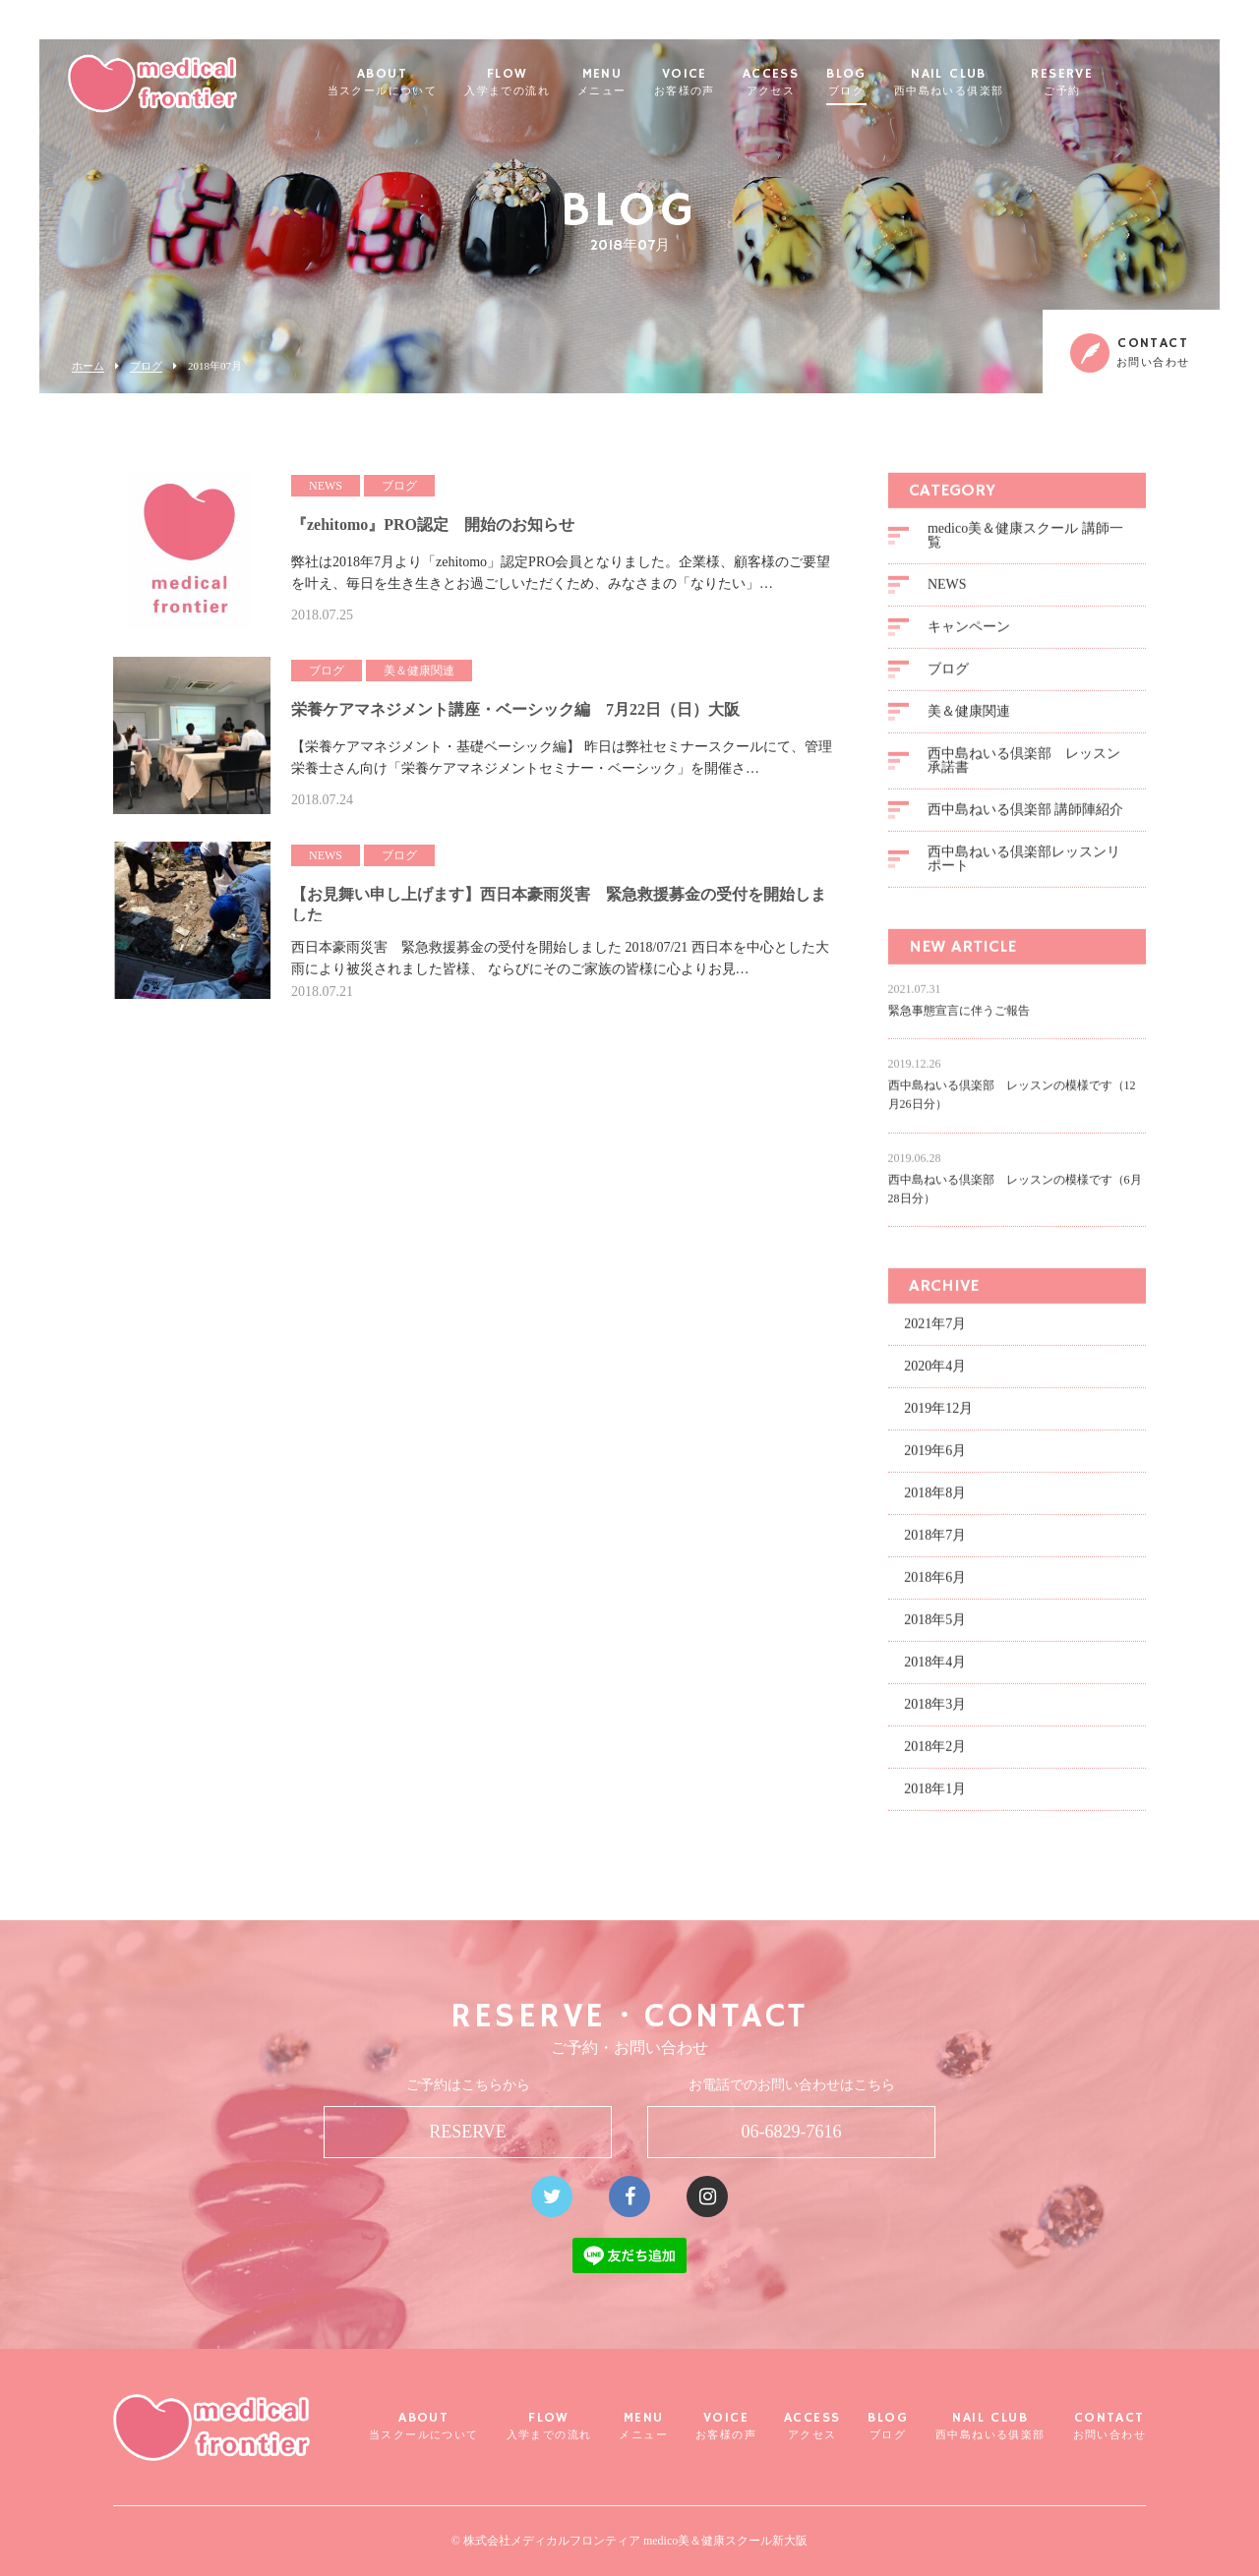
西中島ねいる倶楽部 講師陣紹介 (1026, 819)
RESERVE (1109, 82)
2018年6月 (935, 1587)
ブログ (146, 366)
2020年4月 (935, 1376)
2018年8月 (935, 1502)
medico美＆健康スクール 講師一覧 (1025, 545)
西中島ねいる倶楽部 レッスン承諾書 (1024, 770)
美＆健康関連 (969, 721)
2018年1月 (935, 1798)
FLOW (554, 82)
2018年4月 (935, 1672)
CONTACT (1109, 2425)
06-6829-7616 (792, 2131)
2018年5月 (935, 1629)
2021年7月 (935, 1333)
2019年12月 (938, 1418)
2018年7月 (935, 1545)
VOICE (731, 82)
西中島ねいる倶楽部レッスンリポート (1024, 868)
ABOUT (430, 82)
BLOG (893, 82)
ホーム (88, 366)
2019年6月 (935, 1460)
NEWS (947, 594)
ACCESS (818, 82)
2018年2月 (935, 1756)
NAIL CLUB (996, 82)
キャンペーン (969, 636)
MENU (649, 82)
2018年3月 (935, 1714)
